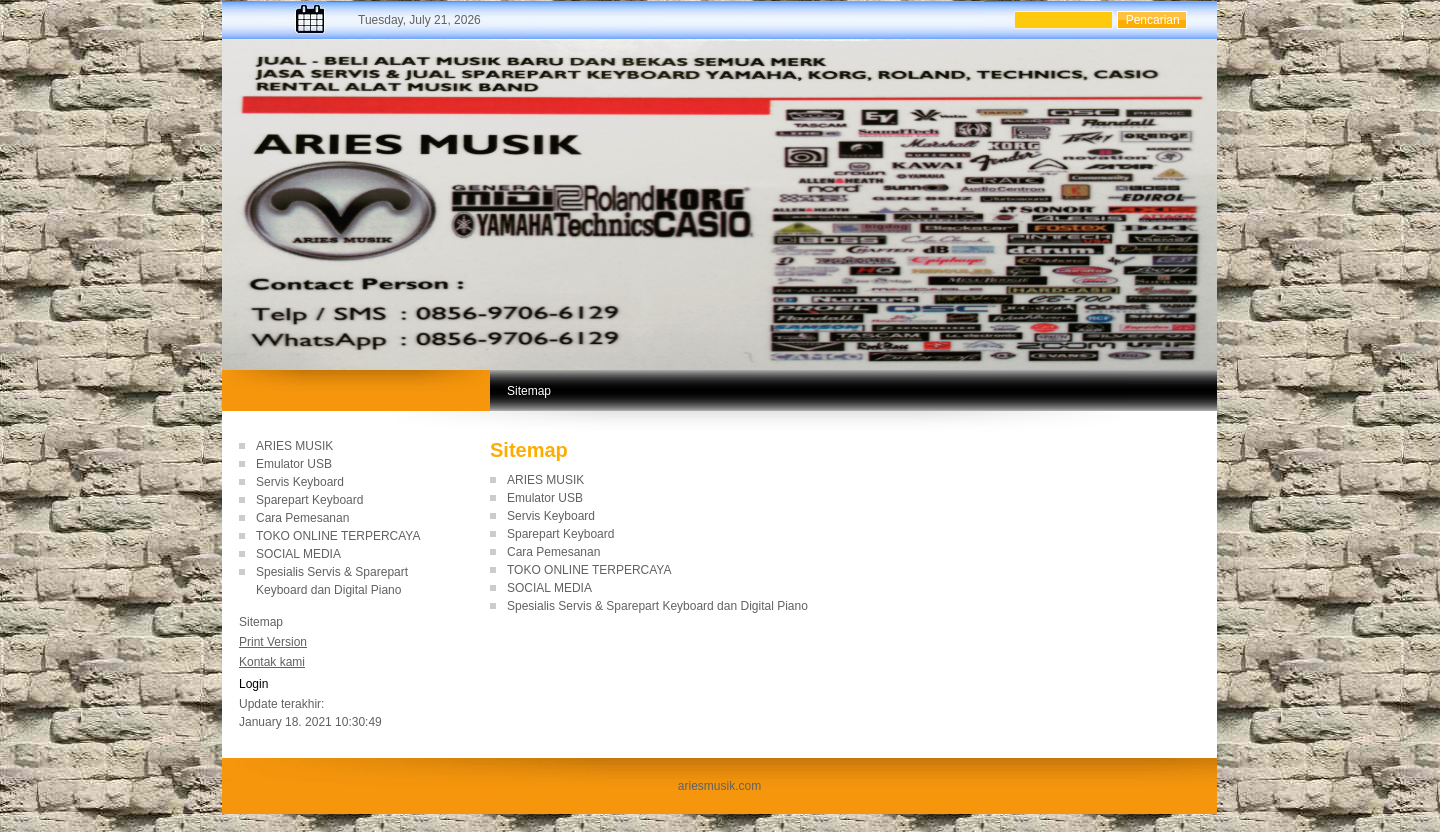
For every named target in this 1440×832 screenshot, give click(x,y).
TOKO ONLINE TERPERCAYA (338, 536)
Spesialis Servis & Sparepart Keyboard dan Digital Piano (657, 606)
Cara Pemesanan (302, 518)
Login (253, 684)
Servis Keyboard (300, 482)
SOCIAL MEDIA (298, 554)
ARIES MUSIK (294, 446)
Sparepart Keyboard (309, 500)
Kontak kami (272, 662)
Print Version (273, 642)
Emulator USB (294, 464)
